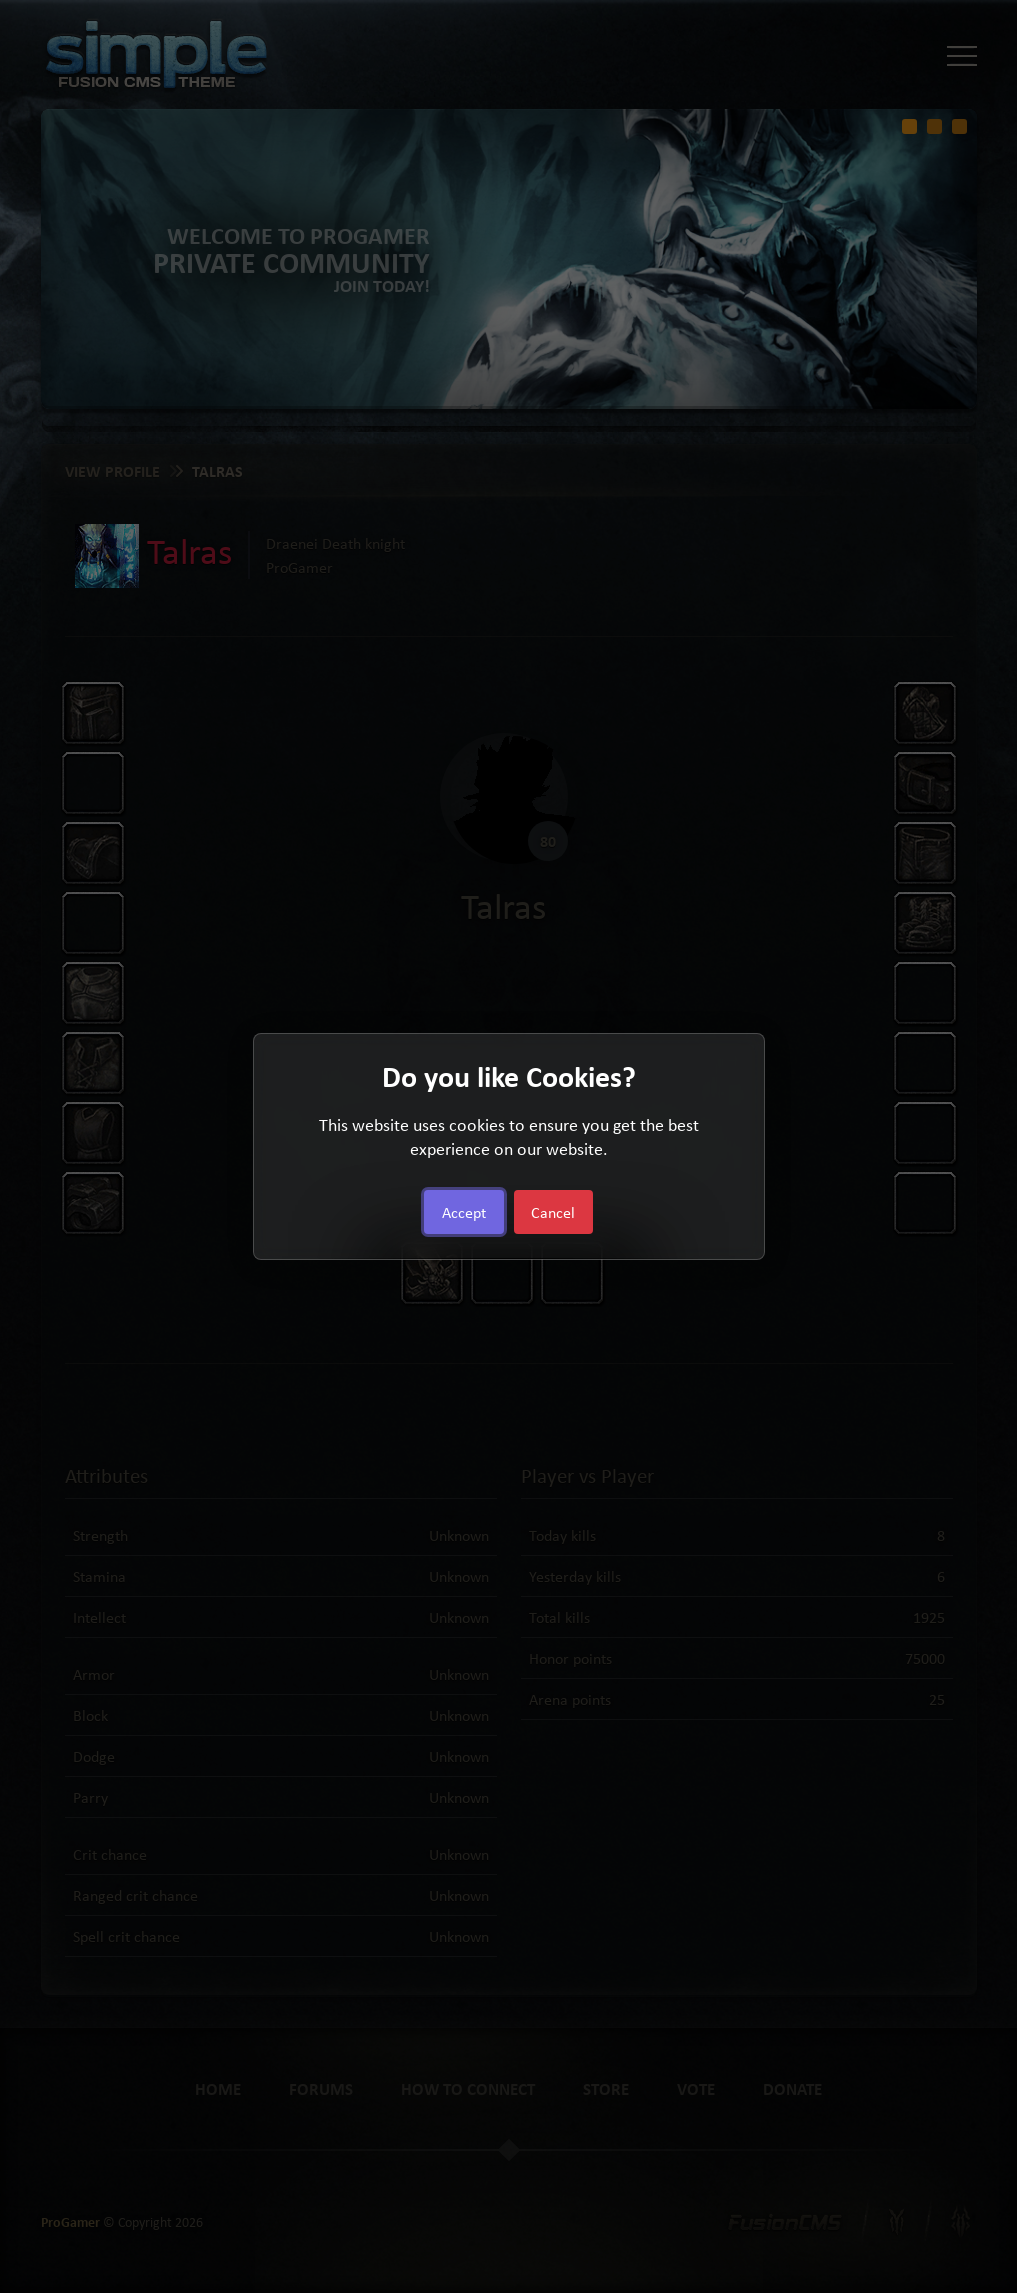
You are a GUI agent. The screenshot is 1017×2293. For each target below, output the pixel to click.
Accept (464, 1212)
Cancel (553, 1212)
